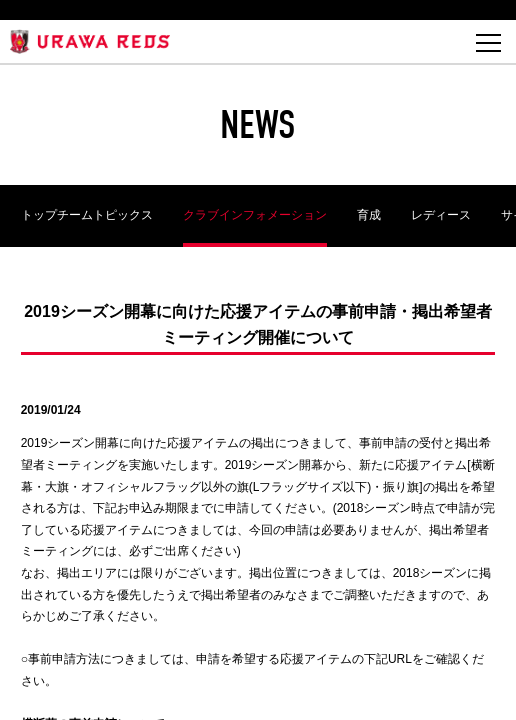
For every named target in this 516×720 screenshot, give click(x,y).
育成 (369, 215)
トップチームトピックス (87, 215)
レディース (441, 215)
